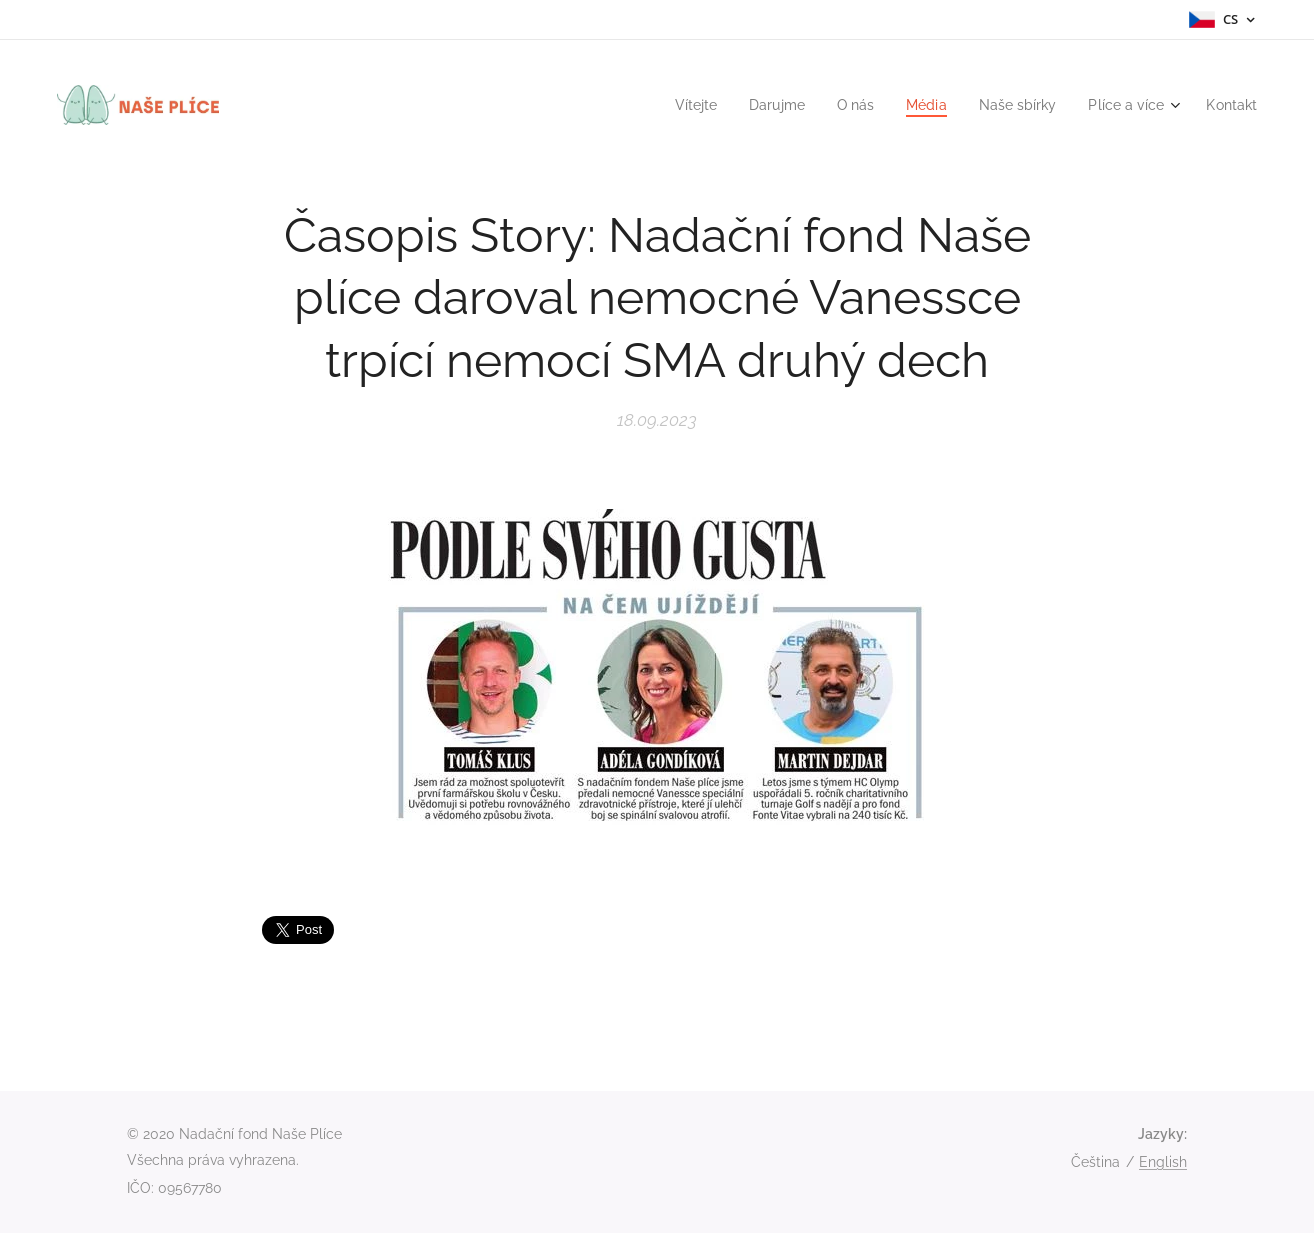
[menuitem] (670, 105)
